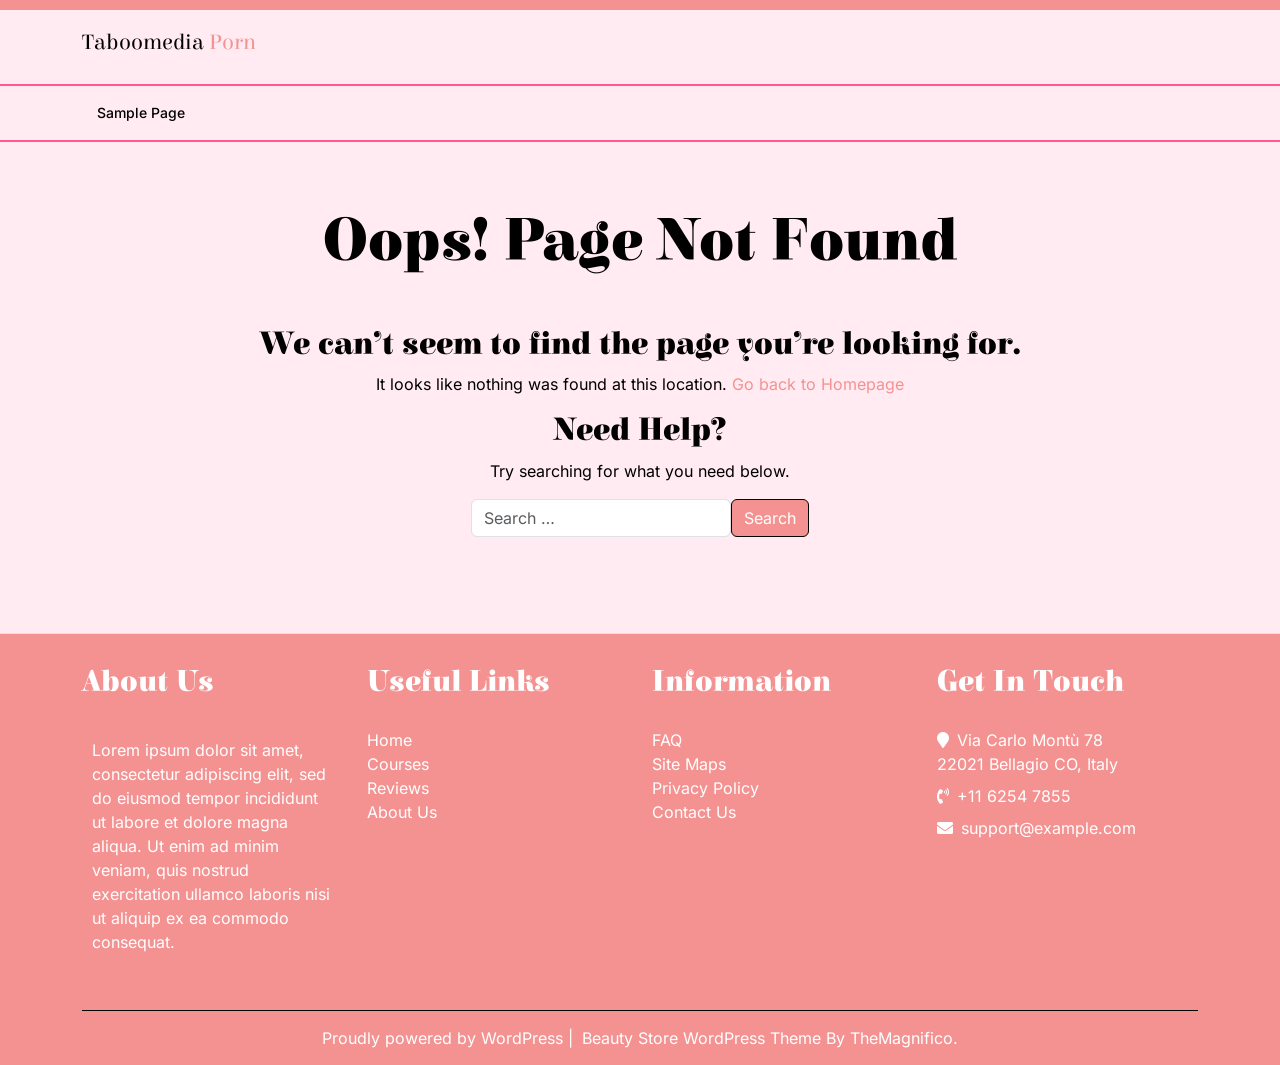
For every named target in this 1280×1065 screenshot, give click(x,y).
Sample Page (141, 112)
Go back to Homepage (818, 384)
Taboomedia (169, 42)
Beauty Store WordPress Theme (704, 1038)
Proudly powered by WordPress (445, 1038)
